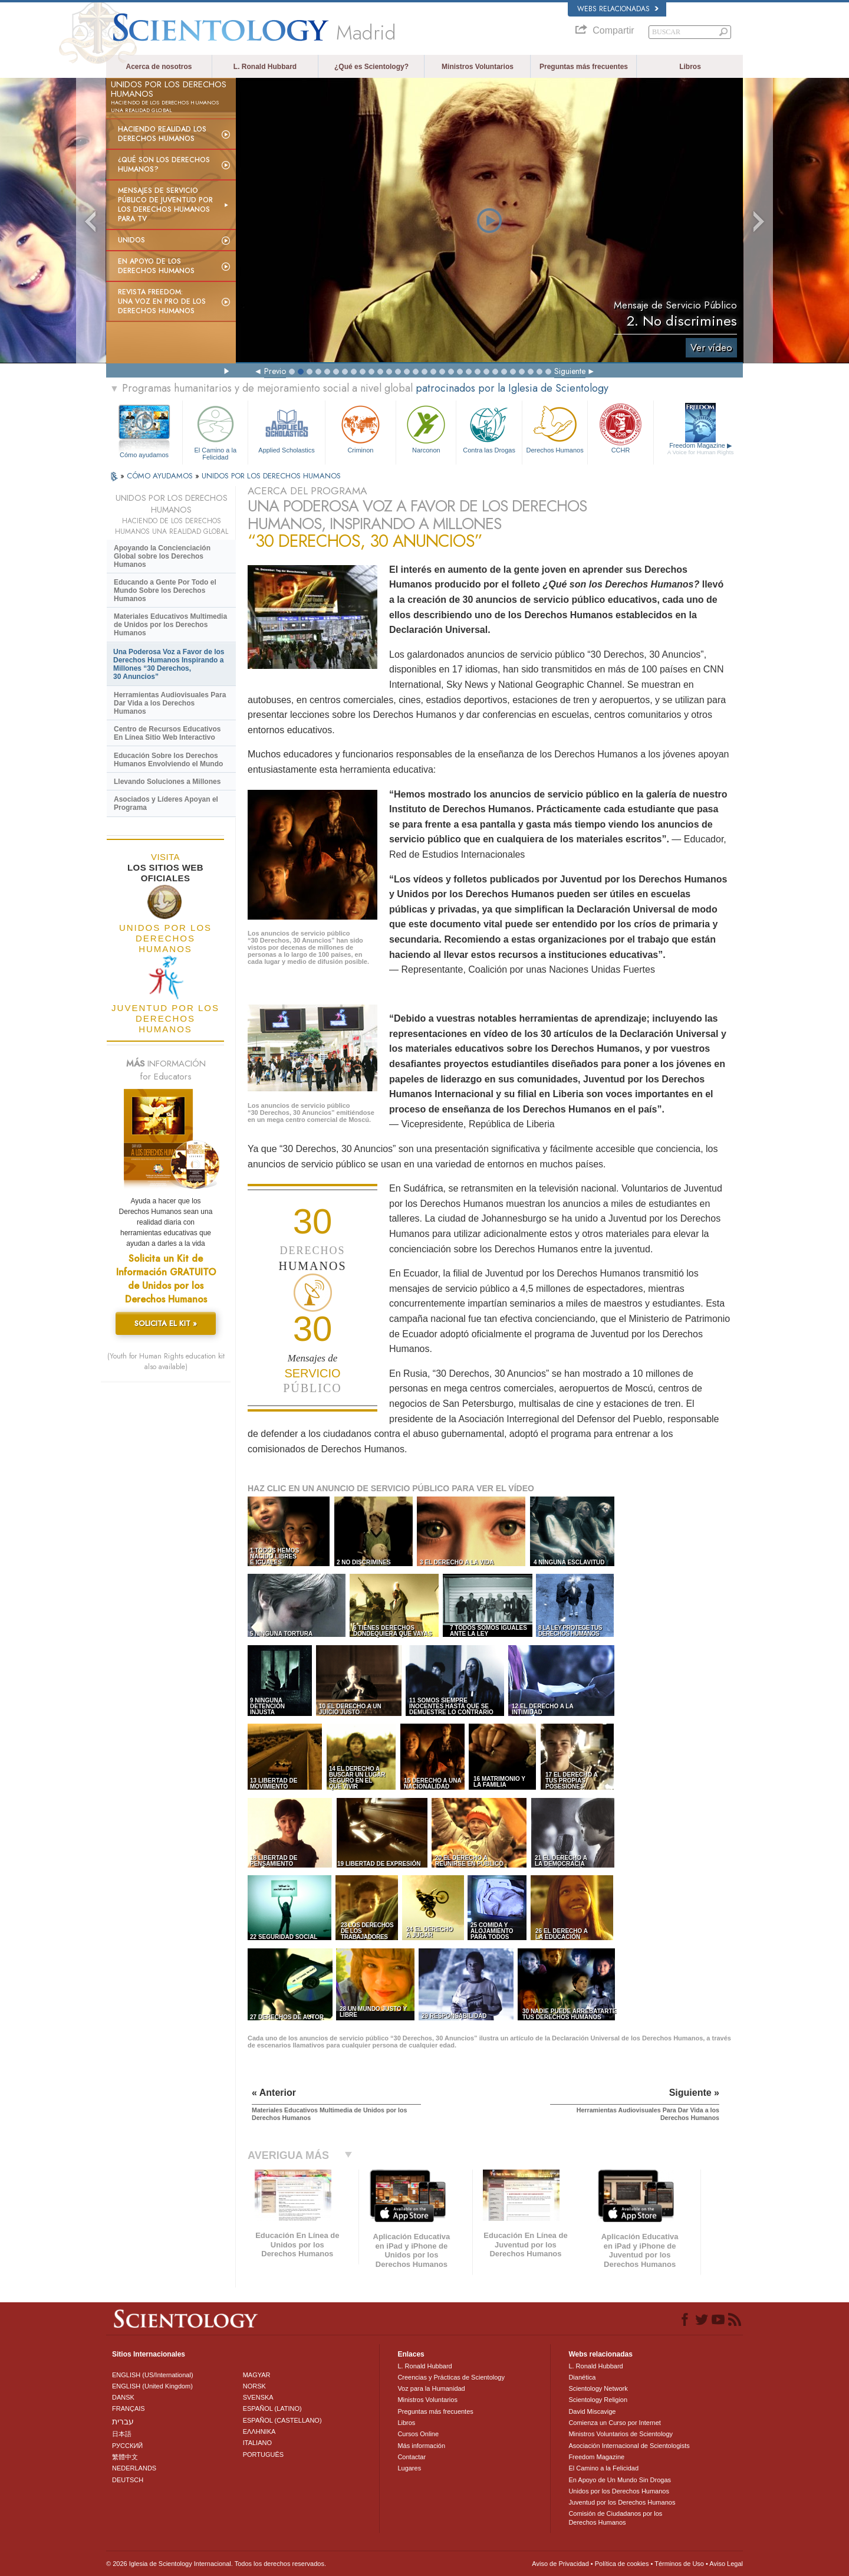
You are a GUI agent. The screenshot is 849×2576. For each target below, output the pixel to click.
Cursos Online (418, 2433)
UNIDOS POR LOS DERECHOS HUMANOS (271, 475)
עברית (123, 2421)
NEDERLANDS (134, 2468)
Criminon (360, 428)
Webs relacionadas (618, 9)
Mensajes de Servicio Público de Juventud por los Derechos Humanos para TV (165, 204)
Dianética (581, 2377)
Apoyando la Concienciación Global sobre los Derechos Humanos (162, 556)
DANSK (123, 2397)
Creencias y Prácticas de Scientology (451, 2377)
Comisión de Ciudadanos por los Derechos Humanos (615, 2517)
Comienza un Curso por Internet (614, 2422)
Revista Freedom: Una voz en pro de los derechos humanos (162, 301)
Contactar (411, 2456)
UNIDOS (131, 240)
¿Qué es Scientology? (371, 67)
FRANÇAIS (128, 2408)
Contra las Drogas (488, 428)
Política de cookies (622, 2563)
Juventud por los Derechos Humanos (621, 2502)
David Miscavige (592, 2411)
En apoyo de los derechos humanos (156, 266)
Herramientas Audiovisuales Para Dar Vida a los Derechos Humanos (170, 703)
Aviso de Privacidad (560, 2563)
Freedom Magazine (701, 449)
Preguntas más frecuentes (583, 67)
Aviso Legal (726, 2563)
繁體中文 (125, 2456)
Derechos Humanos (554, 428)
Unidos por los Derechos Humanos (618, 2491)
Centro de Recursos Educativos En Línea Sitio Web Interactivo (167, 733)
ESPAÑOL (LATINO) (272, 2408)
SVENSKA (258, 2397)
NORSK (254, 2386)
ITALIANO (257, 2442)
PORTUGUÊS (263, 2454)
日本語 (121, 2433)
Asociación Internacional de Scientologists (628, 2445)
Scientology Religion (597, 2399)
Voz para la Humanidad (431, 2388)
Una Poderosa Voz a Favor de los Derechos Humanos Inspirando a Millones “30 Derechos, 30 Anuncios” (169, 664)
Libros (690, 67)
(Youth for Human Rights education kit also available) (166, 1361)
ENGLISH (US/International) (152, 2374)
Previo (275, 371)
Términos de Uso (679, 2563)
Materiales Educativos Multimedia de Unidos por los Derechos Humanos (170, 624)
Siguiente (569, 371)
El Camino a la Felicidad (215, 431)
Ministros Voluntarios (478, 67)
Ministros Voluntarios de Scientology (620, 2433)
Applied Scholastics (286, 428)
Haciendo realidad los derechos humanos (162, 134)
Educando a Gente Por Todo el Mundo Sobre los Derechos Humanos (165, 590)
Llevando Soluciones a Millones (167, 781)
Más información (421, 2445)
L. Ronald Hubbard (265, 67)
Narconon (426, 428)
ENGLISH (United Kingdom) (152, 2386)
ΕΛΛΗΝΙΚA (259, 2431)
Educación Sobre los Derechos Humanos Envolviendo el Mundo (168, 760)
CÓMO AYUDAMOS (161, 475)
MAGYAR (257, 2374)
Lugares (409, 2468)
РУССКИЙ (127, 2445)
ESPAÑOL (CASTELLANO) (282, 2420)
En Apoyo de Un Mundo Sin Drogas (619, 2479)
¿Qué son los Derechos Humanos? (164, 165)
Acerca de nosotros (159, 67)
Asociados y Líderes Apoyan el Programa (166, 803)
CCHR (620, 428)
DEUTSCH (127, 2479)
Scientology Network (597, 2388)
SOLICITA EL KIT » (165, 1323)
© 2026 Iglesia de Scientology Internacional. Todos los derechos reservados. (216, 2563)
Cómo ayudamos (144, 454)
